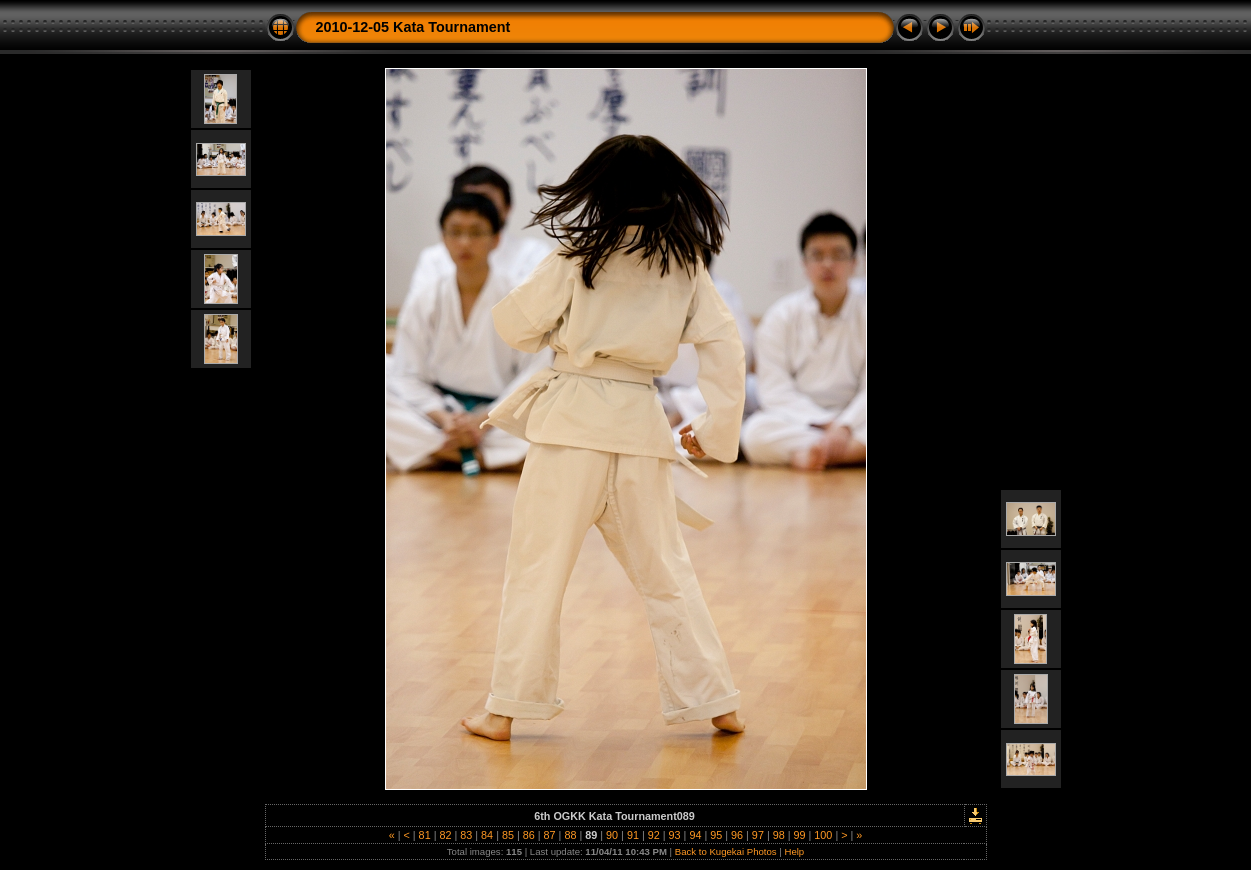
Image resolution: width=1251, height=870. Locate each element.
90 (612, 835)
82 (445, 835)
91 (633, 835)
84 (487, 835)
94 (695, 835)
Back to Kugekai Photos (726, 851)
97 (758, 835)
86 (529, 835)
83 (466, 835)
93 (675, 835)
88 (570, 835)
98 (779, 835)
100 (823, 835)
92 (654, 835)
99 (800, 835)
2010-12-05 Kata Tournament (413, 27)
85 (508, 835)
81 (425, 835)
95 (716, 835)
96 (737, 835)
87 (550, 835)
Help (794, 851)
